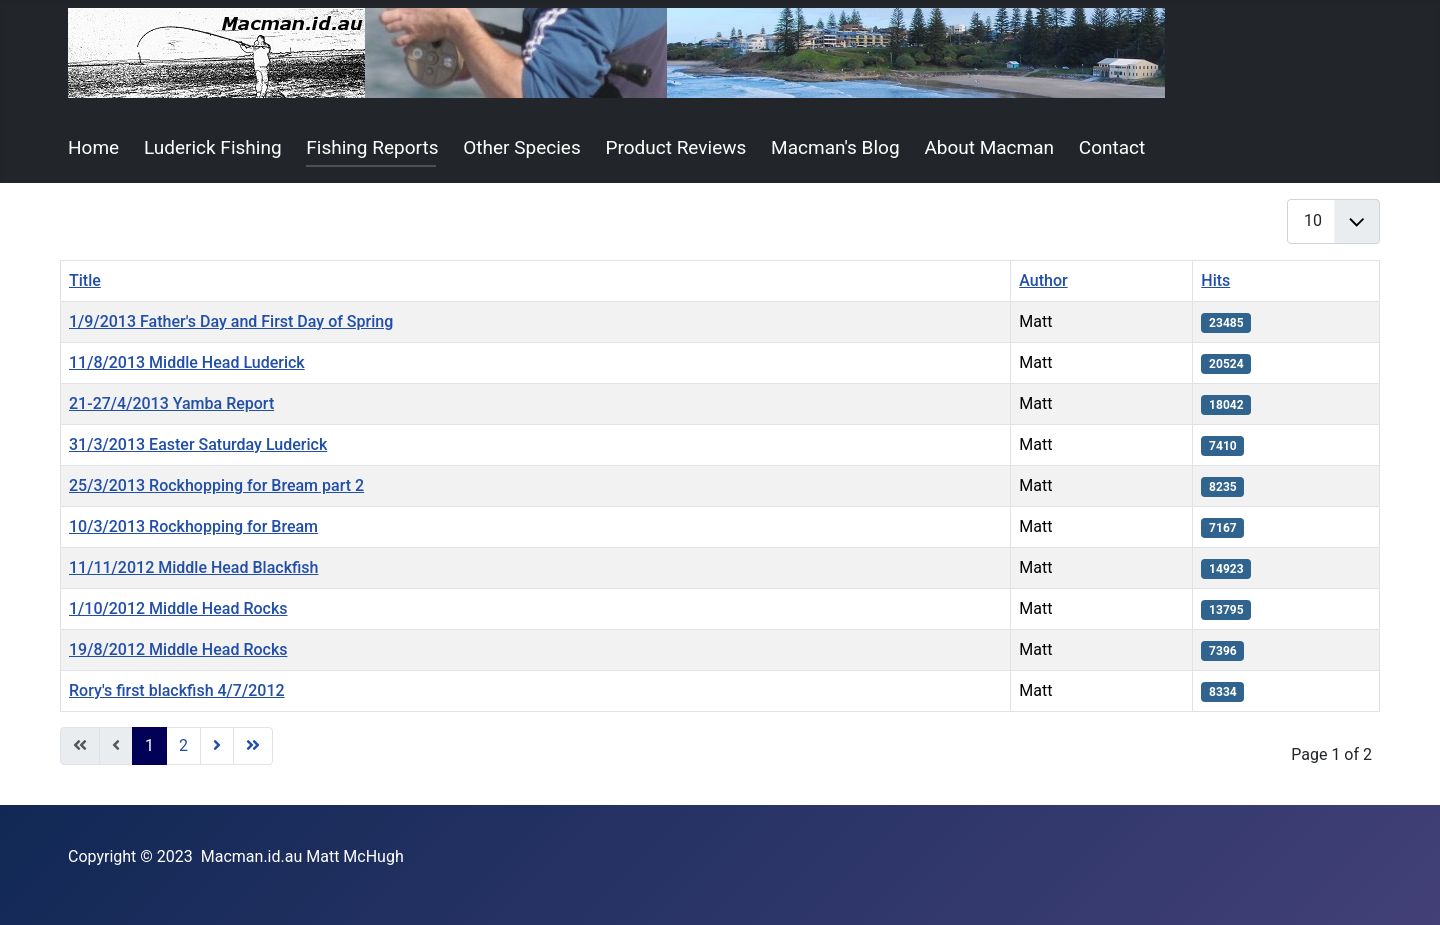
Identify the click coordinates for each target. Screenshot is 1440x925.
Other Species (521, 147)
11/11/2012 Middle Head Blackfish (193, 567)
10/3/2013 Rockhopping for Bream (193, 526)
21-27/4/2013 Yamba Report (171, 403)
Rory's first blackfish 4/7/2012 (177, 690)
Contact (1112, 147)
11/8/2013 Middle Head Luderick (187, 362)
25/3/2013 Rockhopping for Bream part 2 (216, 485)
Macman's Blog (835, 147)
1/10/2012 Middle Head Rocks (178, 608)
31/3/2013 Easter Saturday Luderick (198, 444)
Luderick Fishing (213, 147)
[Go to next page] (217, 746)
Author (1043, 280)
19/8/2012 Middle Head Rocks (178, 649)
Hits (1215, 280)
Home (93, 147)
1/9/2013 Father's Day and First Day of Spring (231, 321)
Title (85, 280)
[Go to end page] (253, 746)
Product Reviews (676, 147)
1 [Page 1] (149, 745)
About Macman (989, 147)
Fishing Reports (372, 147)
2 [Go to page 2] (183, 745)
